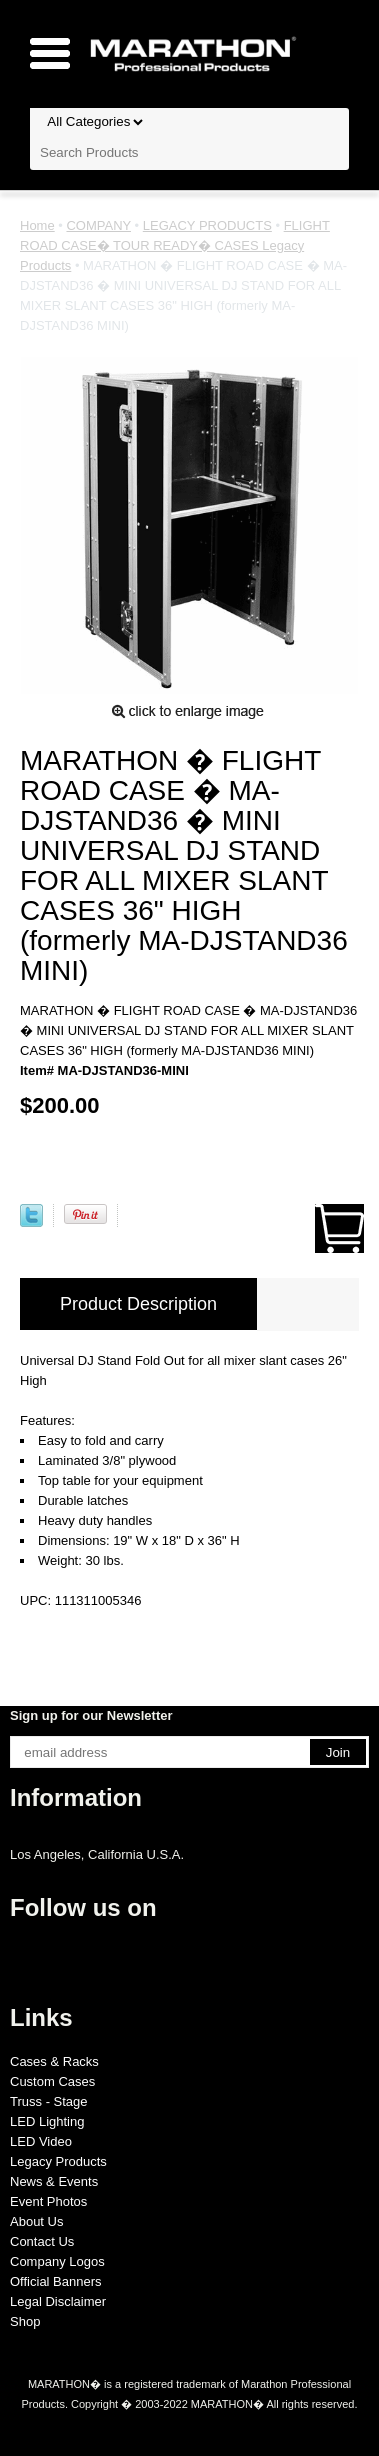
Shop (25, 2321)
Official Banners (56, 2281)
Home (37, 225)
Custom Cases (52, 2081)
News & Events (54, 2181)
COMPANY (98, 225)
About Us (36, 2221)
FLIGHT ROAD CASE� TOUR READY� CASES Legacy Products (175, 245)
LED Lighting (47, 2121)
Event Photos (48, 2201)
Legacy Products (58, 2161)
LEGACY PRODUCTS (207, 225)
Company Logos (57, 2261)
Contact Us (42, 2241)
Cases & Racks (54, 2061)
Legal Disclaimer (58, 2301)
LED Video (41, 2141)
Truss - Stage (49, 2101)
